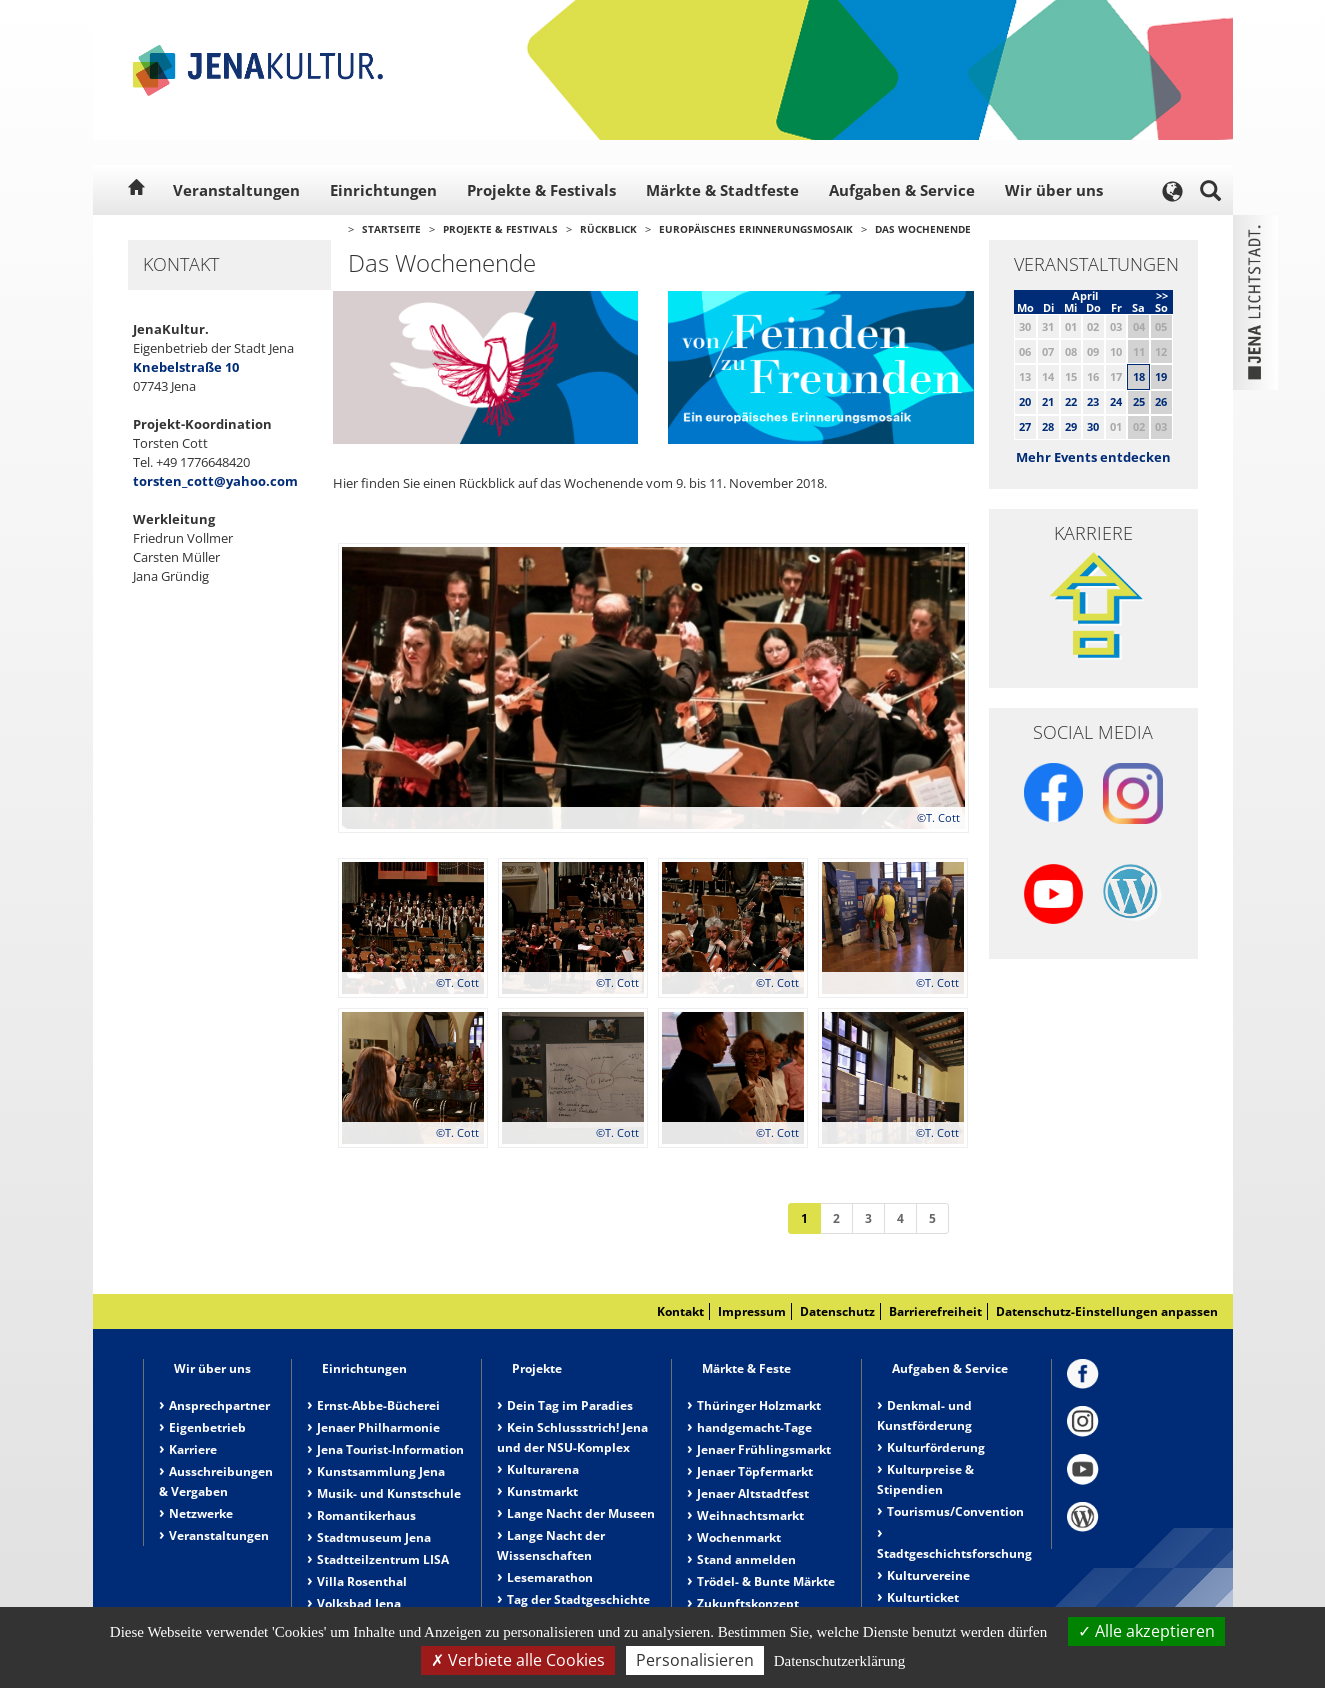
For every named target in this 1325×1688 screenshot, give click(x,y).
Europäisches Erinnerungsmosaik (756, 229)
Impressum (752, 1311)
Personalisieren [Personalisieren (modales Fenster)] (695, 1660)
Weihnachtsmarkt (750, 1515)
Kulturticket (923, 1597)
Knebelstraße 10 (186, 367)
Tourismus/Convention (955, 1511)
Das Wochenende (923, 229)
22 (1071, 401)
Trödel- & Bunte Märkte (766, 1581)
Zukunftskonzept (748, 1603)
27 (1025, 426)
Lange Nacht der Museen (581, 1513)
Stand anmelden (746, 1559)
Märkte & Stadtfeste (722, 190)
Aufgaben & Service (902, 190)
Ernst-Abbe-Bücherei (378, 1405)
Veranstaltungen (236, 190)
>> (1162, 295)
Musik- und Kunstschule (389, 1493)
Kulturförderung (936, 1447)
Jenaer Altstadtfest (753, 1493)
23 (1093, 401)
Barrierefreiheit (935, 1311)
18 (1139, 376)
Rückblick (608, 229)
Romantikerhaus (366, 1515)
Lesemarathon (550, 1577)
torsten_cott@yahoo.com (215, 481)
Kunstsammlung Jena (381, 1471)
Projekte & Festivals (541, 190)
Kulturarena (543, 1469)
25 (1139, 401)
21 (1048, 401)
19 (1161, 376)
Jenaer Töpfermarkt (755, 1471)
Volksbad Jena (359, 1603)
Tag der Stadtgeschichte (578, 1599)
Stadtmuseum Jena (374, 1537)
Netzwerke (201, 1513)
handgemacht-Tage (754, 1427)
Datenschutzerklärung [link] (840, 1661)
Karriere (193, 1449)
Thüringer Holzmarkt (759, 1405)
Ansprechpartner (219, 1405)
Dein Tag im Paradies (570, 1405)
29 (1071, 426)
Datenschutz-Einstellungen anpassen (1107, 1311)
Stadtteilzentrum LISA (383, 1559)
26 (1161, 401)
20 (1025, 401)
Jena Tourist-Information (390, 1449)
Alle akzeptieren (1146, 1631)
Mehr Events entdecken (1093, 457)
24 (1116, 401)
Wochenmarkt (739, 1537)
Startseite (391, 229)
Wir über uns (1054, 190)
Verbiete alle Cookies (518, 1660)
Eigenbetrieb (207, 1427)
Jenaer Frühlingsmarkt (764, 1449)
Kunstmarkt (542, 1491)
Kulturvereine (928, 1575)
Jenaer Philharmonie (378, 1427)
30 (1093, 426)
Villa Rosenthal (362, 1581)
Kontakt (680, 1311)
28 (1048, 426)
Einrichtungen (383, 190)
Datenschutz (837, 1311)
